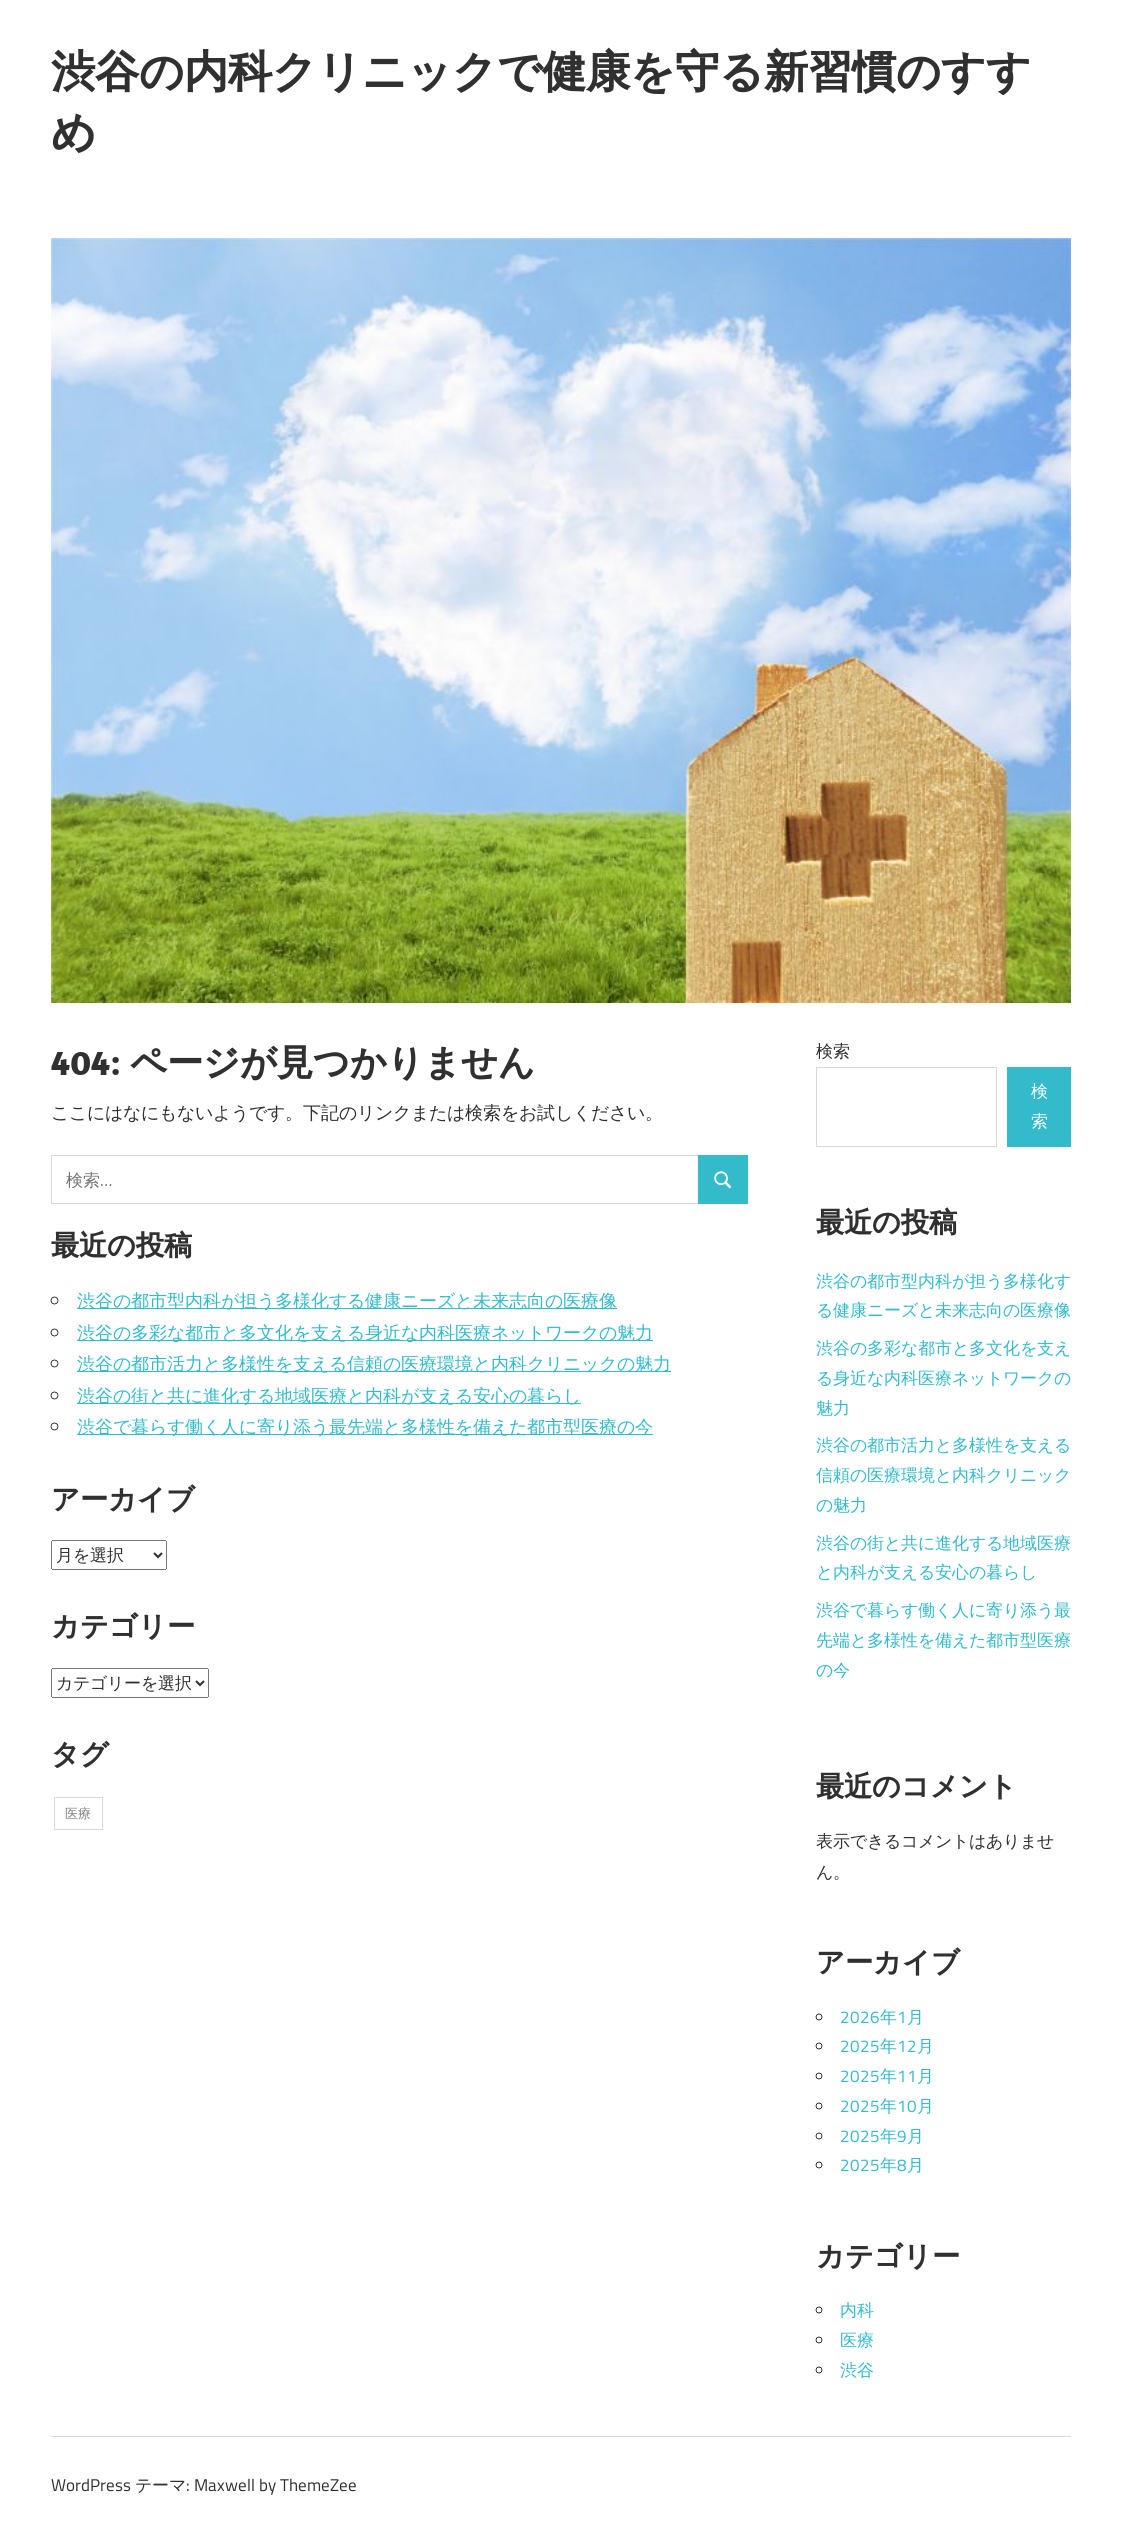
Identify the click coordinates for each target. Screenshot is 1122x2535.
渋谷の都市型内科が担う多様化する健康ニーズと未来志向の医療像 (347, 1300)
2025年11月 (887, 2076)
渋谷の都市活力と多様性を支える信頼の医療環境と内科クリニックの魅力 (374, 1363)
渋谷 (857, 2370)
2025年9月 (882, 2136)
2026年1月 (882, 2017)
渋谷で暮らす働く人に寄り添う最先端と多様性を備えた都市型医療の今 (365, 1426)
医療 (857, 2340)
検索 (833, 1051)
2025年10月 (887, 2106)
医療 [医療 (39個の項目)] (78, 1813)
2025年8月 (882, 2165)
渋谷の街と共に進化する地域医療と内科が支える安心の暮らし (329, 1395)
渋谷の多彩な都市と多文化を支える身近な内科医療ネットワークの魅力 (365, 1332)
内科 (857, 2310)
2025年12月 (887, 2046)
